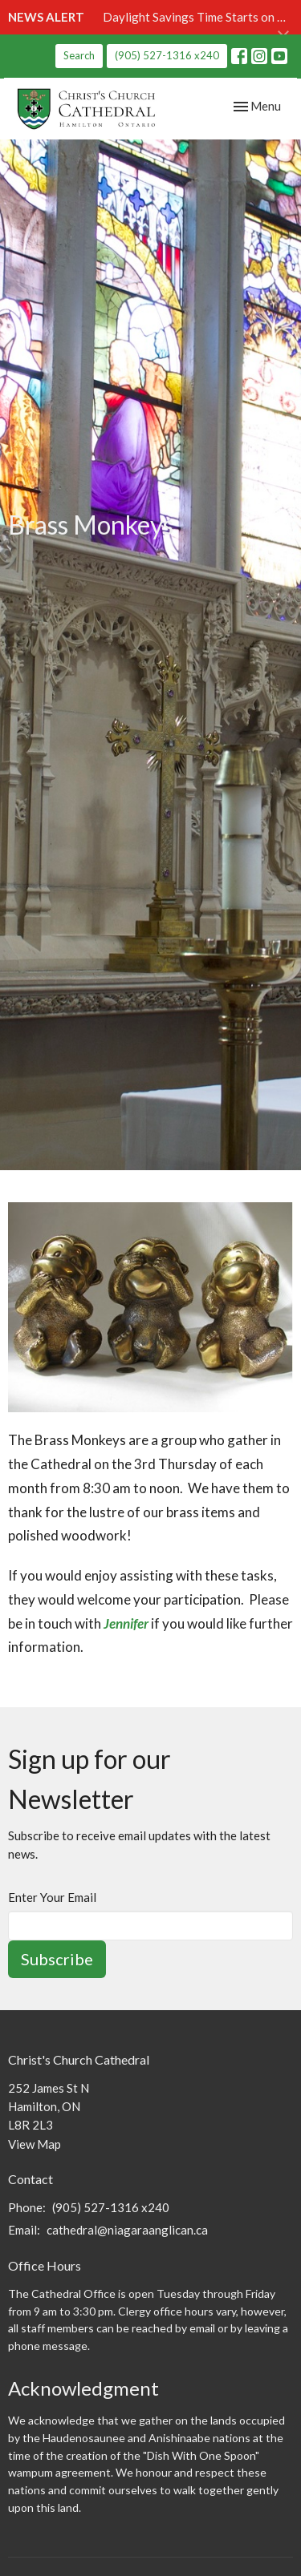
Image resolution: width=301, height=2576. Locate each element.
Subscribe (57, 1958)
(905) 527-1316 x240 (167, 55)
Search (79, 55)
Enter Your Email (52, 1897)
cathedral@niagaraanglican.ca (127, 2230)
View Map (34, 2144)
